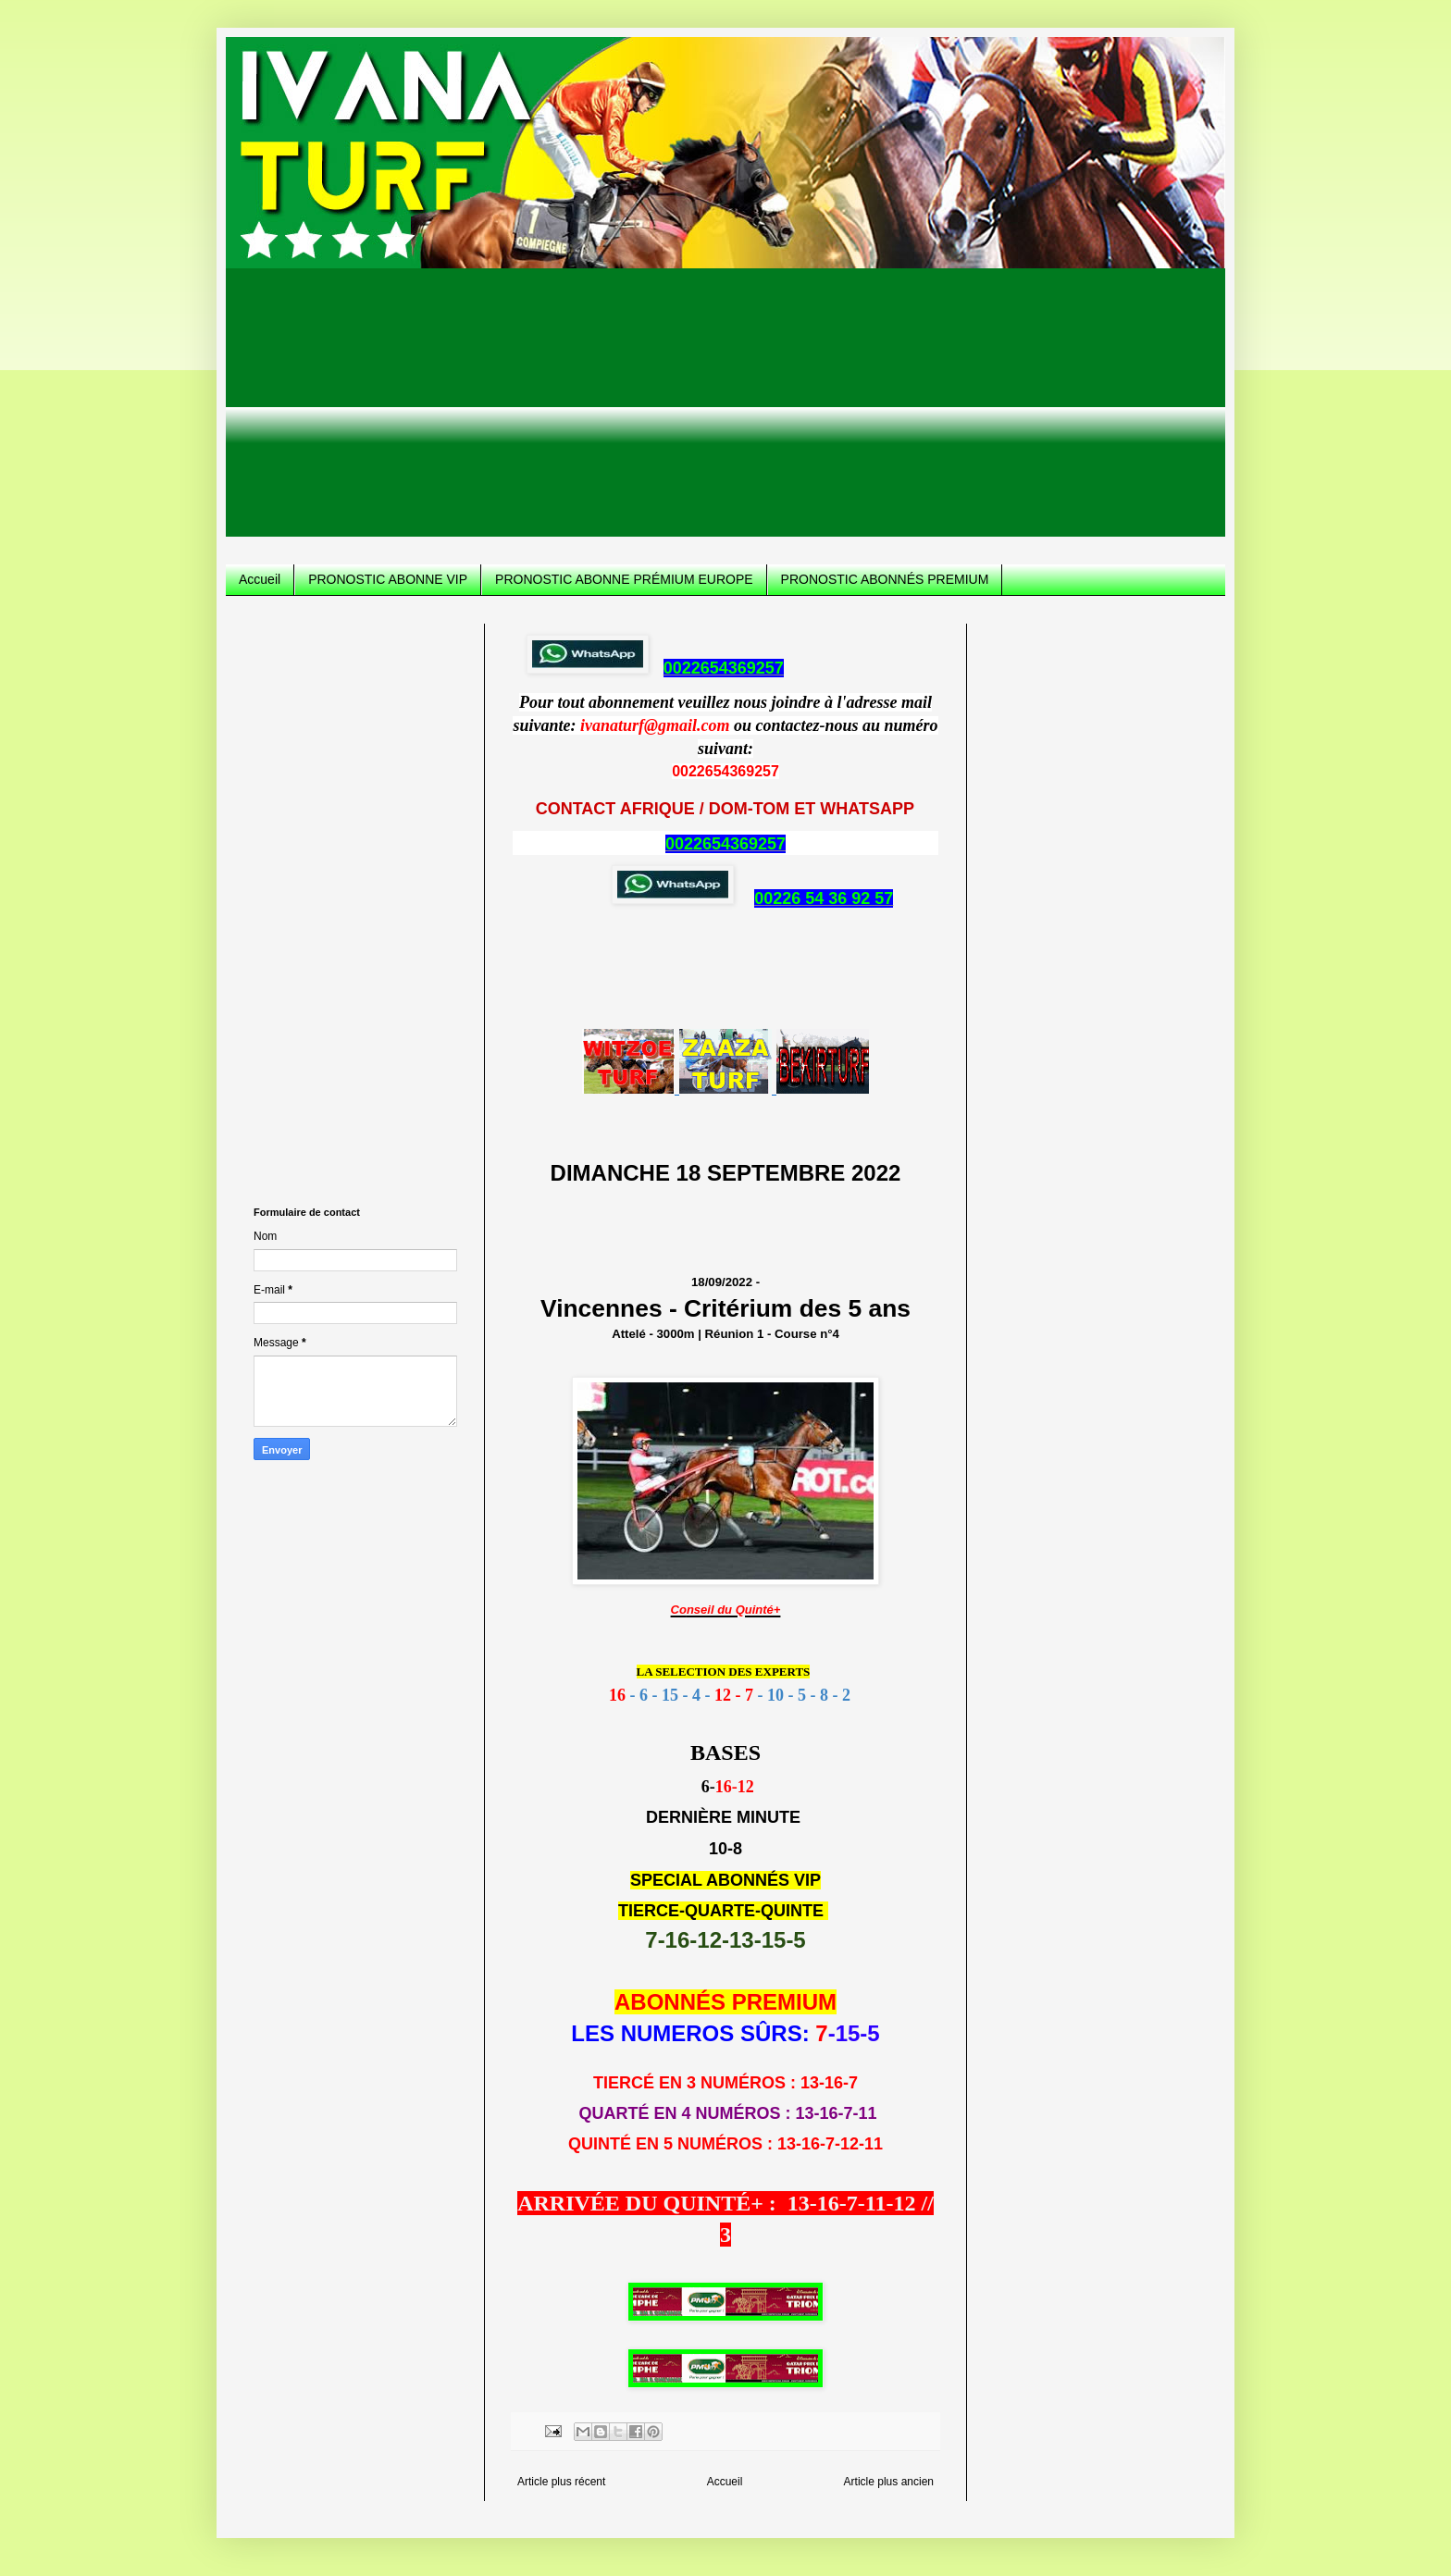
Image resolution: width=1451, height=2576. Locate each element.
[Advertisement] (725, 407)
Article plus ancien (889, 2481)
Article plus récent (561, 2481)
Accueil (259, 579)
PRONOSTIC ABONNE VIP (387, 579)
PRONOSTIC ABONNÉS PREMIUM (885, 579)
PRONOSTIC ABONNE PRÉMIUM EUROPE (623, 579)
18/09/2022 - (725, 1300)
